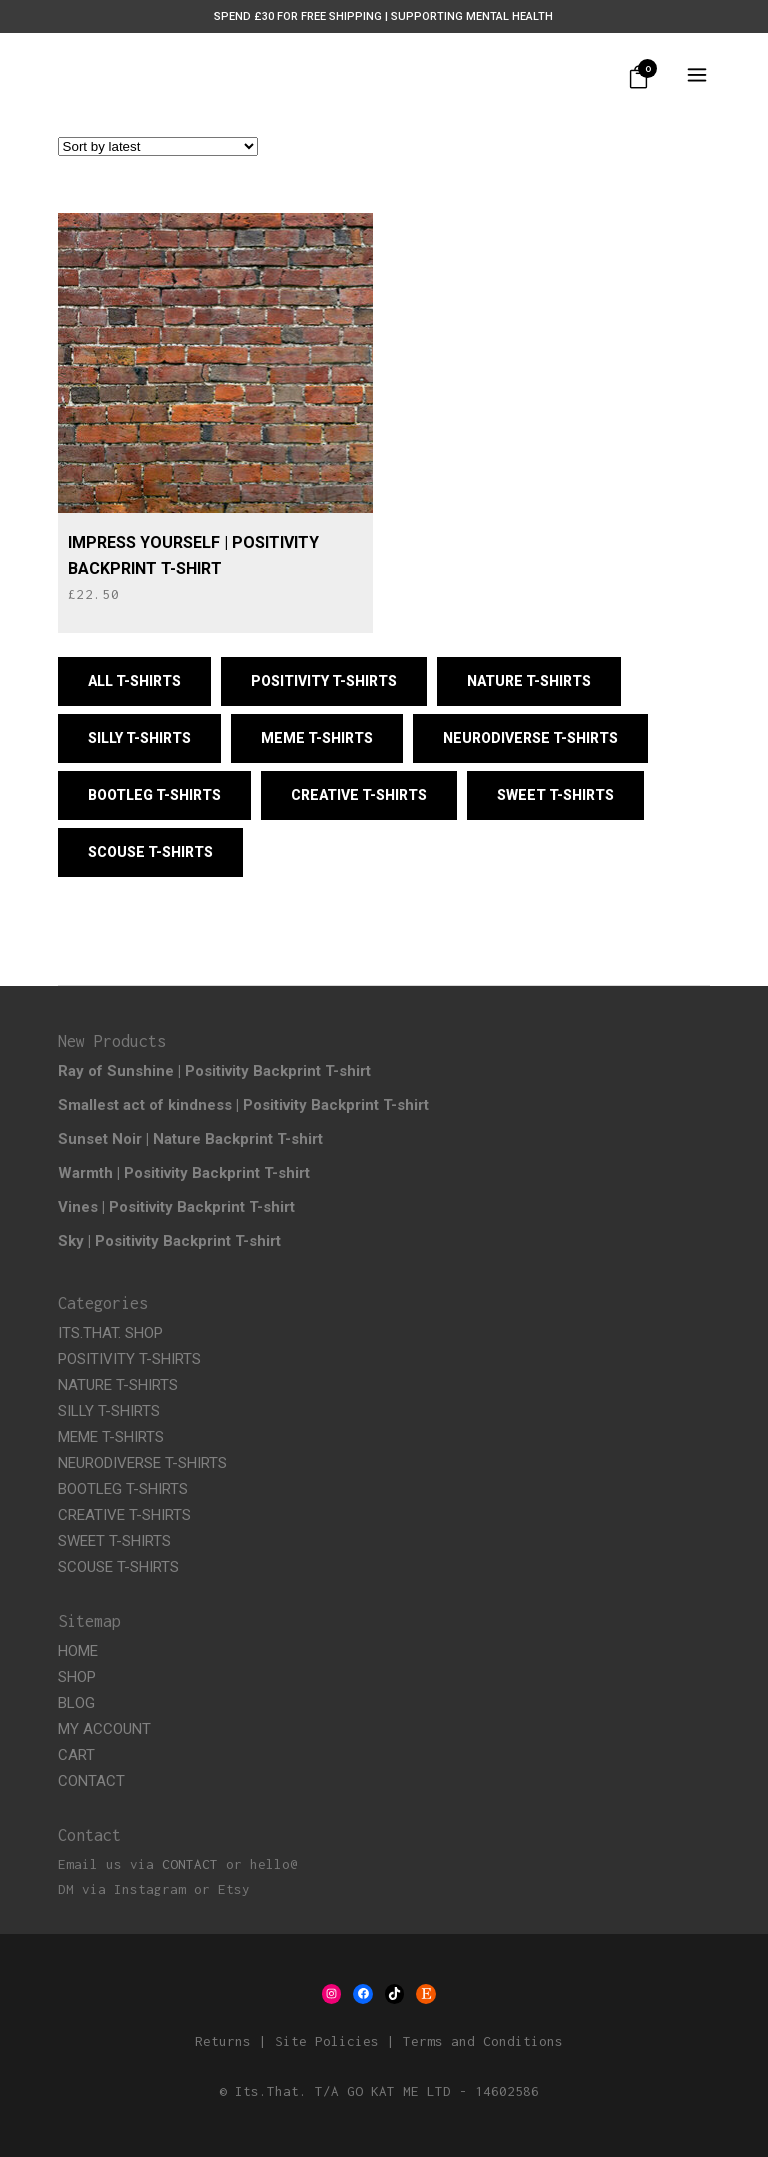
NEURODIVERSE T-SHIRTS (142, 1463)
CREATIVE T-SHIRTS (124, 1515)
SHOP (77, 1677)
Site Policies (327, 2041)
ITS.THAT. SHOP (110, 1333)
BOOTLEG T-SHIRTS (123, 1489)
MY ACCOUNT (104, 1729)
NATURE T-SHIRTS (118, 1385)
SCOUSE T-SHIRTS (118, 1567)
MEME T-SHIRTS (111, 1437)
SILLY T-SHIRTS (109, 1411)
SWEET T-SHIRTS (114, 1541)
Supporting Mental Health (472, 16)
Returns (223, 2041)
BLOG (76, 1703)
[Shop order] (158, 146)
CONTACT (91, 1781)
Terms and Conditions (483, 2041)
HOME (78, 1651)
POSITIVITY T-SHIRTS (129, 1359)
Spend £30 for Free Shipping (298, 16)
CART (76, 1755)
